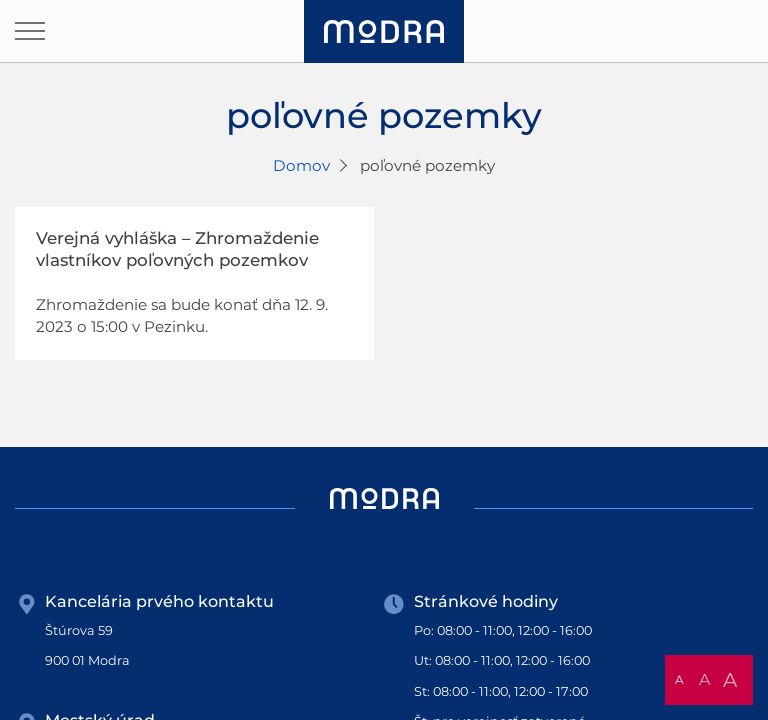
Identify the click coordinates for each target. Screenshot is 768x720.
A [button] (679, 679)
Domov (301, 165)
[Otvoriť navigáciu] (30, 31)
